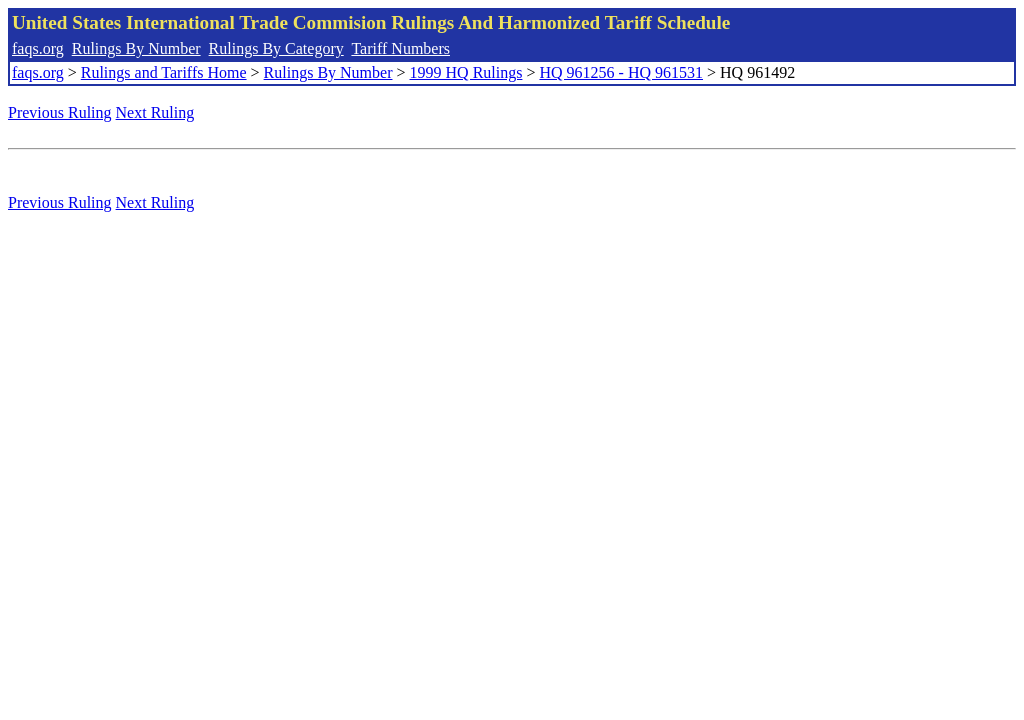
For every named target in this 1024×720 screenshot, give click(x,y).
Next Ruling (155, 112)
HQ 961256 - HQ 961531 (621, 72)
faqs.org (38, 48)
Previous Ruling (60, 112)
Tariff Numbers (400, 48)
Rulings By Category (276, 48)
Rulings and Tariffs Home (164, 72)
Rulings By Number (136, 48)
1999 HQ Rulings (466, 72)
